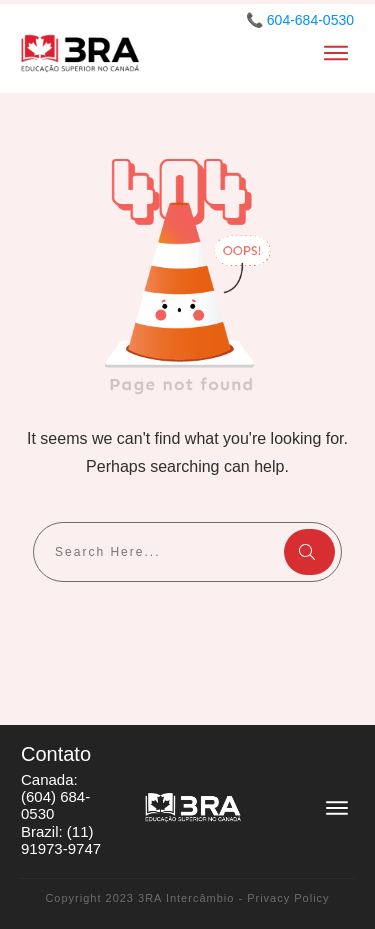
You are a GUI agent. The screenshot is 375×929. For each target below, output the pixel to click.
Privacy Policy (288, 898)
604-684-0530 (310, 20)
